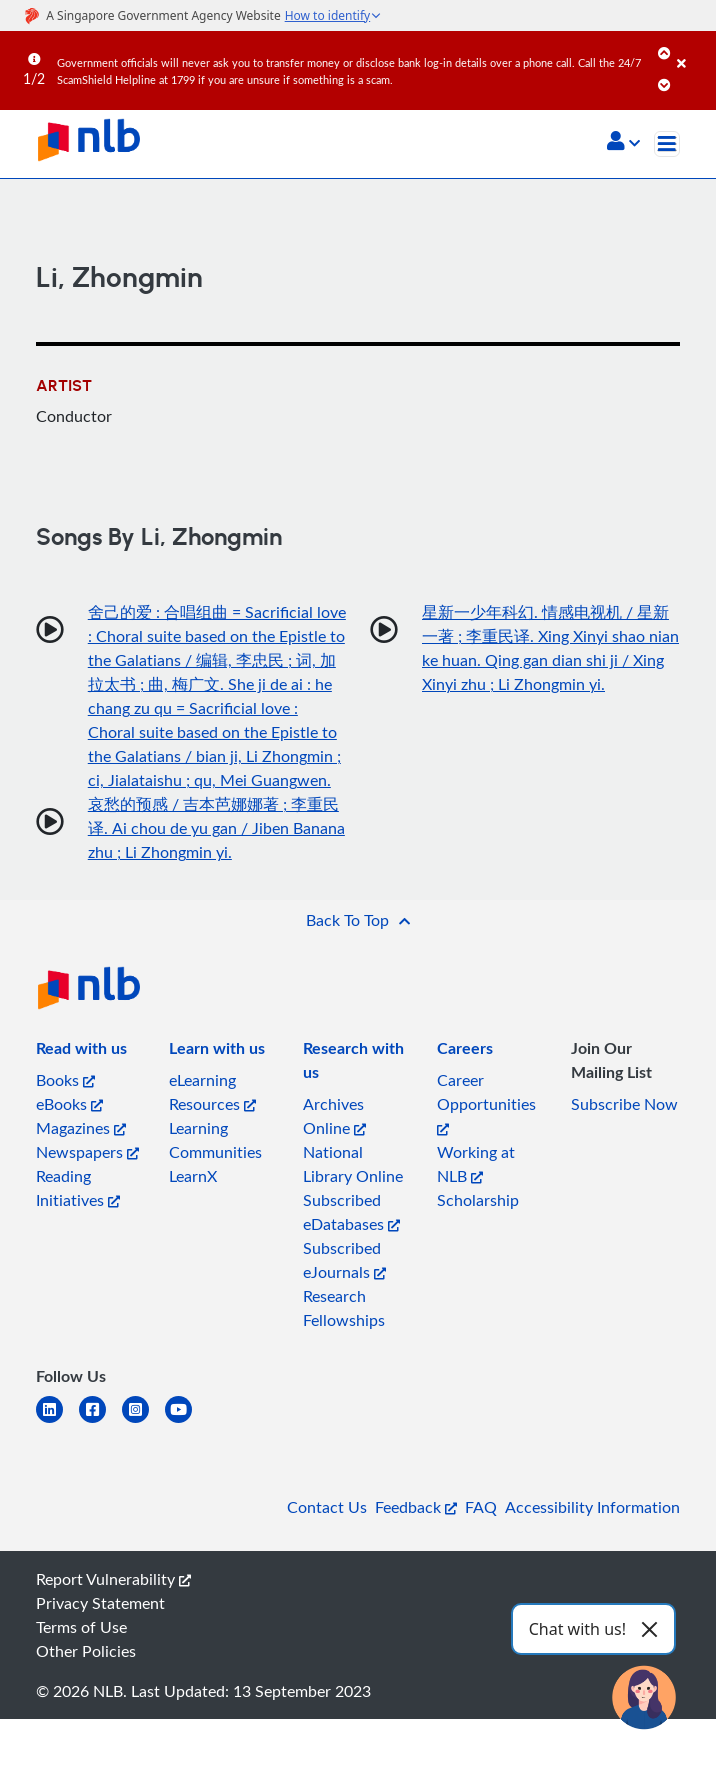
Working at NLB (476, 1164)
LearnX (193, 1176)
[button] (623, 143)
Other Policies (86, 1651)
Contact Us (327, 1507)
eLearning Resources (212, 1092)
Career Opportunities (486, 1102)
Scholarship (478, 1200)
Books (65, 1080)
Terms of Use (81, 1627)
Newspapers (87, 1152)
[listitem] (81, 1052)
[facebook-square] (100, 1421)
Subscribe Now (624, 1104)
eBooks (69, 1104)
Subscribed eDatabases (351, 1212)
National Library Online (353, 1164)
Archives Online (334, 1116)
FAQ (481, 1507)
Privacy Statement (100, 1603)
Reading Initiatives (78, 1188)
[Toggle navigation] (667, 144)
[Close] (693, 49)
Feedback (416, 1507)
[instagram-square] (143, 1421)
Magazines (81, 1128)
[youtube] (186, 1421)
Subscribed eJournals (344, 1260)
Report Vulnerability (113, 1579)
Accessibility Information (592, 1507)
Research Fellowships (344, 1308)
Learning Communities (215, 1140)
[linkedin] (57, 1421)
